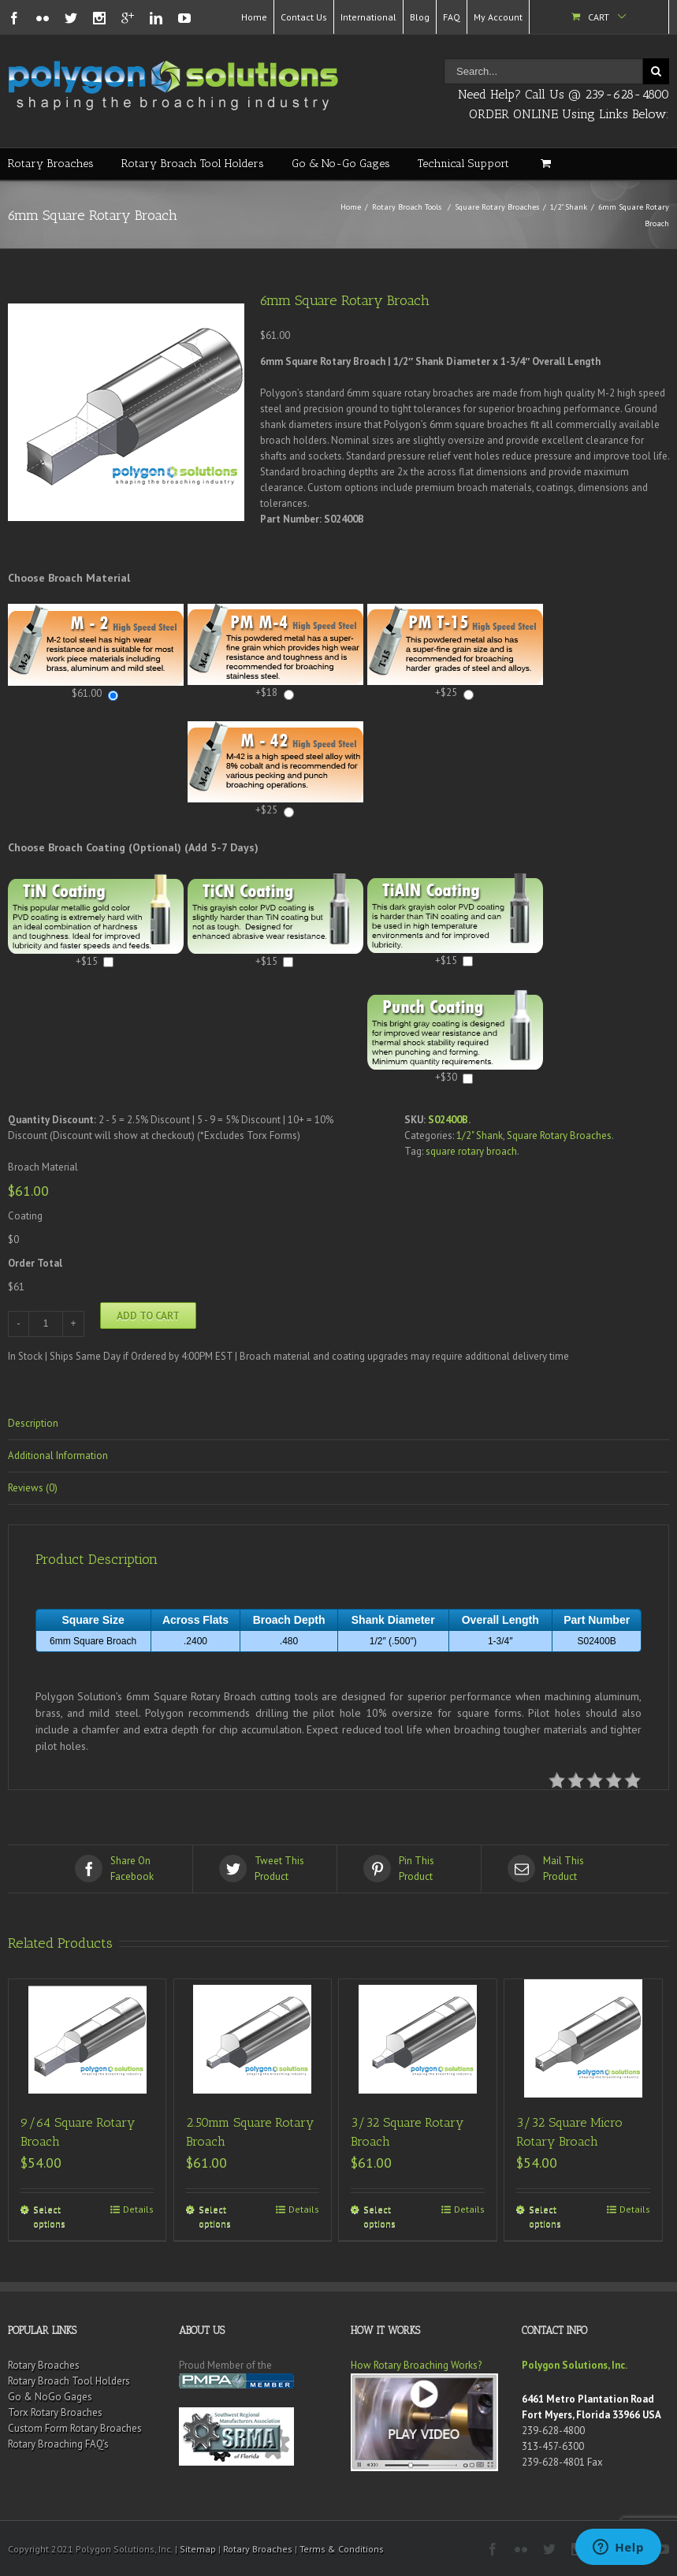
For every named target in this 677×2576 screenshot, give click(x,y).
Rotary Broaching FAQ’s (58, 2444)
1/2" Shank (568, 207)
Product (266, 1868)
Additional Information (58, 1455)
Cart (598, 17)
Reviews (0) (33, 1488)
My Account (498, 17)
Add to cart (148, 1315)
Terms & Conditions (341, 2549)
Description (33, 1423)
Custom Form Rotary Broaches (75, 2428)
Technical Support (463, 163)
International (368, 17)
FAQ (451, 17)
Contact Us (304, 17)
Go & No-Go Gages (341, 163)
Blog (420, 17)
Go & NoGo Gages (50, 2396)
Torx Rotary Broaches (55, 2412)
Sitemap (198, 2549)
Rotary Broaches (51, 163)
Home (254, 17)
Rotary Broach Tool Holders (192, 163)
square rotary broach (471, 1151)
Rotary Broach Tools (406, 207)
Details (138, 2209)
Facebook (122, 1868)
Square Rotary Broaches (497, 207)
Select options (49, 2216)
